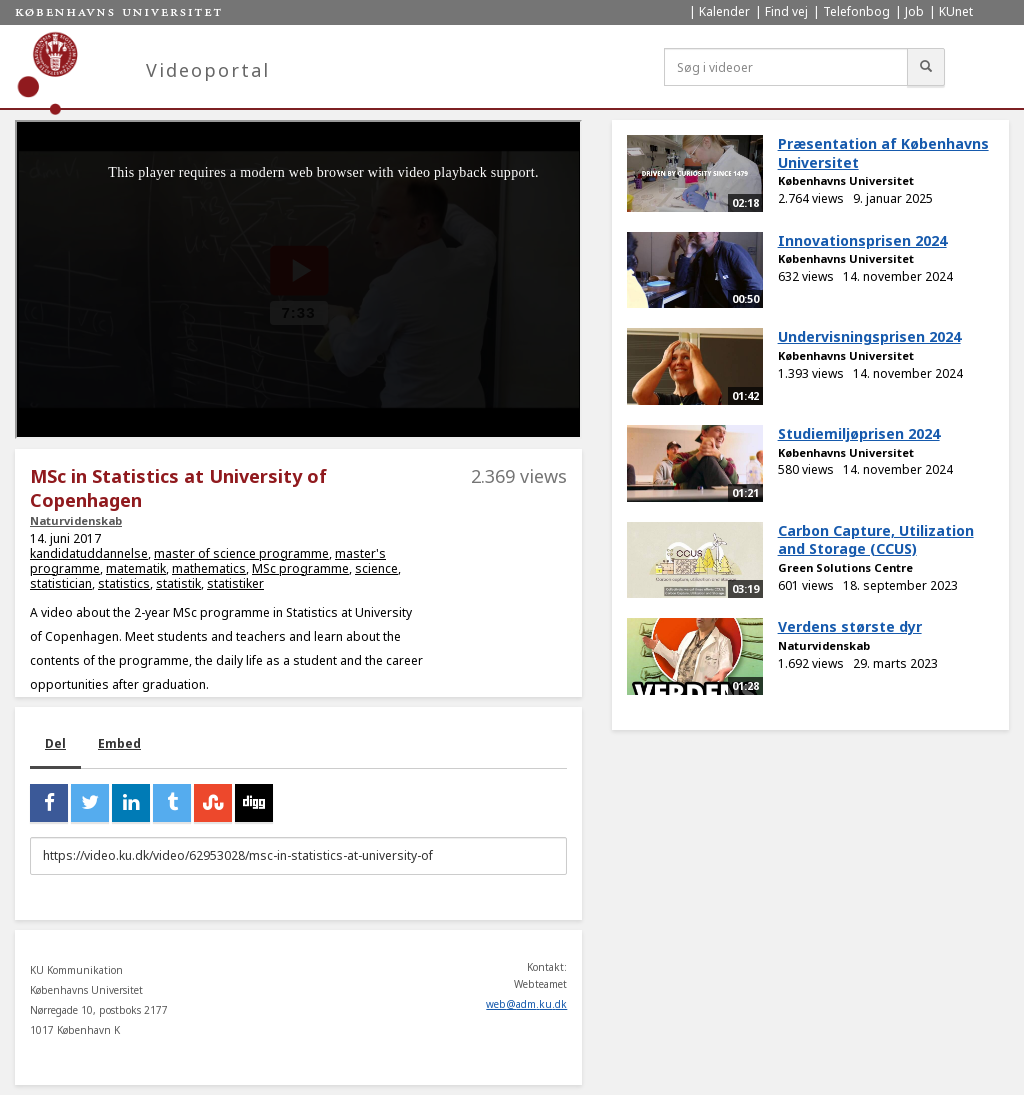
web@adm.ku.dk (526, 1004)
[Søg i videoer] (786, 67)
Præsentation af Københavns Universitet (883, 153)
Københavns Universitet (846, 180)
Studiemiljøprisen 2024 (859, 433)
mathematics (209, 568)
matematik (136, 568)
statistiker (235, 583)
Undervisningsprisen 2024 (869, 336)
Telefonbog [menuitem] (856, 11)
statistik (178, 583)
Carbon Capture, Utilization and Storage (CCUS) (876, 540)
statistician (61, 583)
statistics (124, 583)
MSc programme (300, 568)
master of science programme (241, 553)
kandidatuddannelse (89, 553)
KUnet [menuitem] (956, 11)
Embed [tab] (119, 743)
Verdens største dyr (850, 626)
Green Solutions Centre (845, 567)
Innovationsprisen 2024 (862, 240)
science (376, 568)
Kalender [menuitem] (724, 11)
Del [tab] (55, 743)
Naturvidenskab (76, 520)
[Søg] (926, 67)
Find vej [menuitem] (786, 11)
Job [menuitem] (914, 11)
